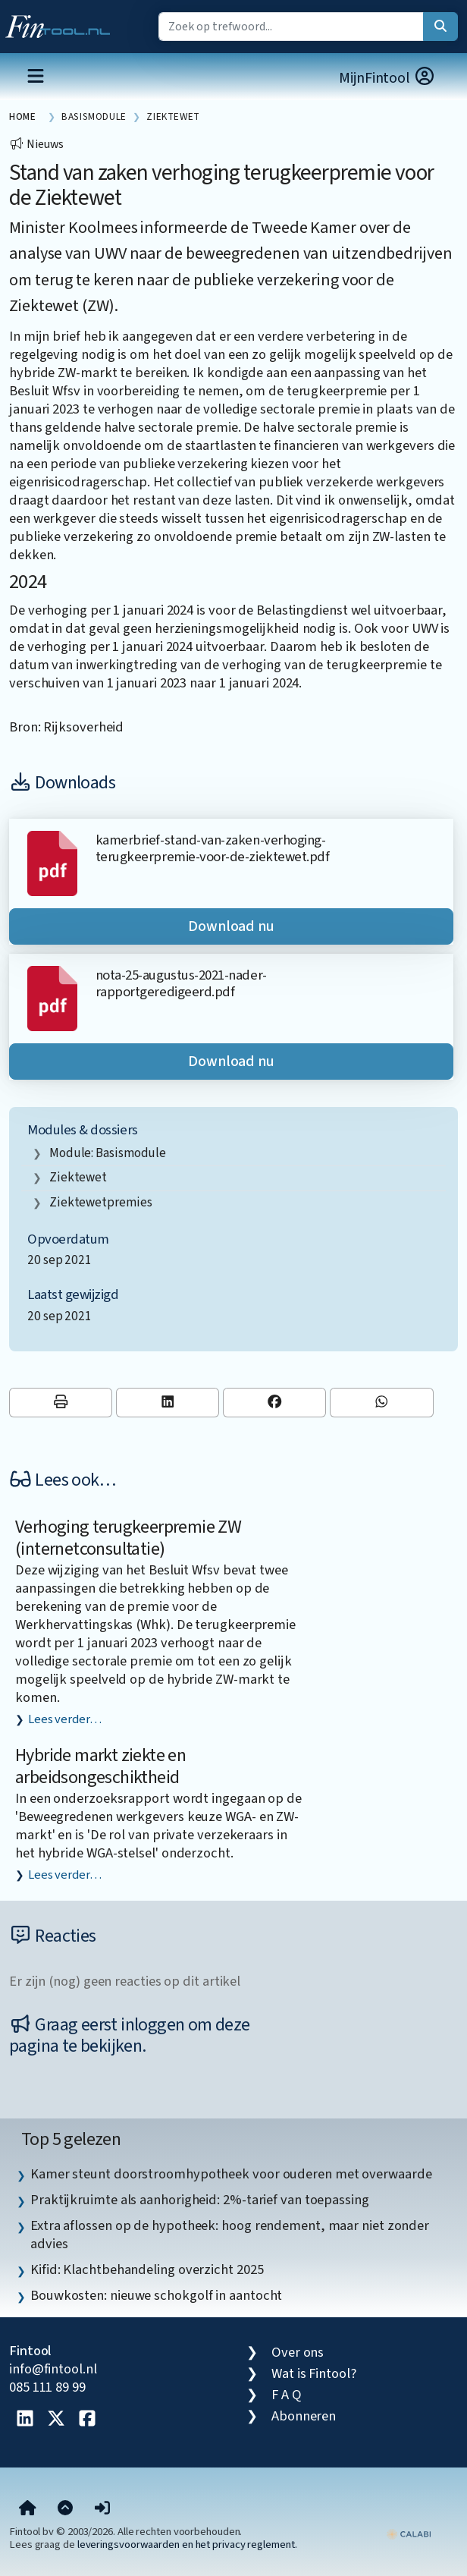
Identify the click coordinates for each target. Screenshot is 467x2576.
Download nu (231, 926)
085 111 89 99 (47, 2387)
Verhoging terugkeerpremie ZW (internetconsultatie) (128, 1538)
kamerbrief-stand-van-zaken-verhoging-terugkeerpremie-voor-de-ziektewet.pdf (213, 848)
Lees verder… (65, 1719)
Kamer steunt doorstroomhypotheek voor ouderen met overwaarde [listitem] (230, 2174)
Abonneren (303, 2416)
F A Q (286, 2395)
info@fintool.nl (53, 2369)
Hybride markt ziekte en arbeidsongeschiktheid (100, 1766)
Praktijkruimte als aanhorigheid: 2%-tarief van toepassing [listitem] (199, 2200)
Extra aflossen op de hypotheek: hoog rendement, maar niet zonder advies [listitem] (229, 2235)
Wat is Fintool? (313, 2373)
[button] (102, 2508)
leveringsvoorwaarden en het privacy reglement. (187, 2544)
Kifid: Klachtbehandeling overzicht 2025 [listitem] (146, 2269)
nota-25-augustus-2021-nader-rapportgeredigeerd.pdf (181, 983)
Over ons (297, 2352)
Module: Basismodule (107, 1152)
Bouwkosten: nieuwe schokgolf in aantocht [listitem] (156, 2295)
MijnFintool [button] (387, 78)
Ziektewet (78, 1177)
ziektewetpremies (100, 1202)
